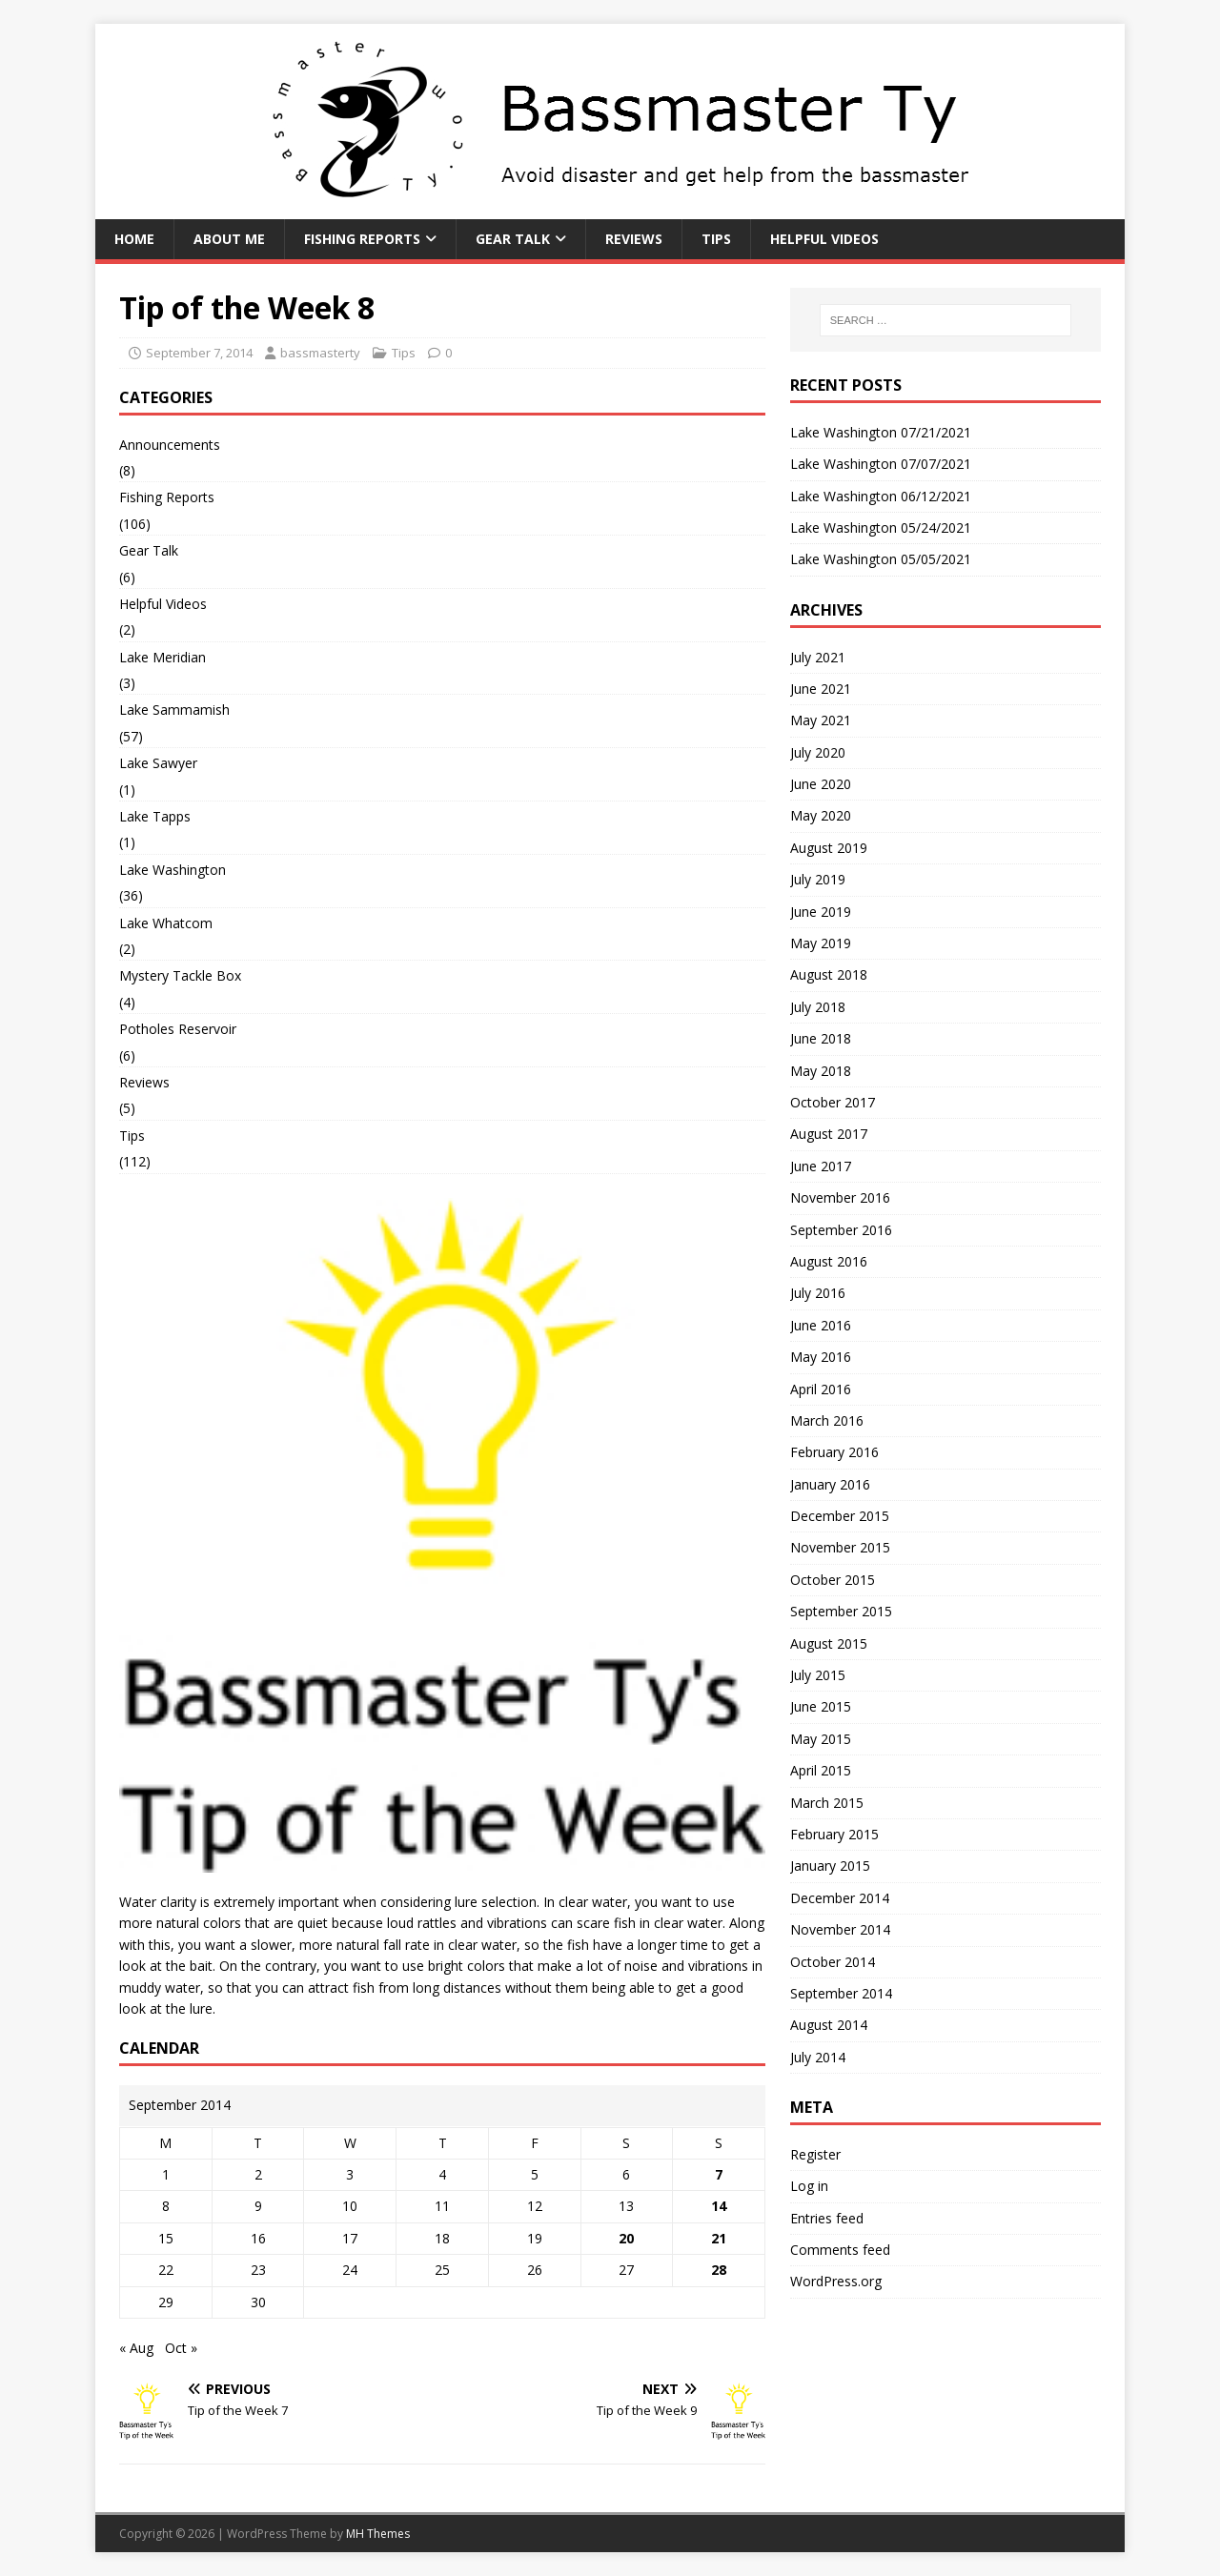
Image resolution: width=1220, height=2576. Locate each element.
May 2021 (820, 720)
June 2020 (820, 784)
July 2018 (817, 1007)
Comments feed (840, 2250)
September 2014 (841, 1993)
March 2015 (827, 1803)
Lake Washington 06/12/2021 (880, 496)
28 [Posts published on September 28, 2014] (718, 2270)
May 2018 (820, 1071)
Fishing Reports (362, 239)
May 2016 (820, 1357)
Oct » (181, 2348)
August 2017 (828, 1134)
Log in (809, 2186)
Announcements (169, 445)
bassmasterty (320, 352)
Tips (716, 239)
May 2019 (820, 943)
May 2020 (820, 815)
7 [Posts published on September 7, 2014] (718, 2174)
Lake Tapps (155, 816)
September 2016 (841, 1230)
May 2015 (820, 1739)
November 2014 (840, 1929)
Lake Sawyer (158, 763)
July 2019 (817, 879)
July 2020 (817, 752)
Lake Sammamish (174, 709)
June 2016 (820, 1325)
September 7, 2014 (199, 352)
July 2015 (817, 1675)
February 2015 (834, 1834)
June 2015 (820, 1706)
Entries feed (827, 2218)
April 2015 (820, 1770)
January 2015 (830, 1865)
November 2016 (840, 1197)
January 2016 (830, 1484)
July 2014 (817, 2057)
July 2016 (817, 1293)
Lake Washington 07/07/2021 (880, 464)
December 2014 (839, 1898)
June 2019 (820, 912)
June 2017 (820, 1166)
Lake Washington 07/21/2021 (880, 432)
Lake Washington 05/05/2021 (880, 559)
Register (815, 2154)
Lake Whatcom (166, 923)
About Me (229, 239)
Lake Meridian (162, 657)
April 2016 (820, 1389)
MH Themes (378, 2533)
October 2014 (832, 1962)
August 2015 (828, 1643)
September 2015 (841, 1611)
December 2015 (839, 1516)
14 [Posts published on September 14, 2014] (718, 2206)
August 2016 (828, 1261)
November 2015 (840, 1547)
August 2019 (828, 848)
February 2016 (834, 1452)
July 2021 (817, 657)
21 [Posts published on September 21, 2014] (718, 2238)
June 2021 (820, 688)
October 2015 (832, 1580)
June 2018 (820, 1038)
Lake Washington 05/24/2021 (880, 527)
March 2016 (827, 1420)
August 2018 (828, 974)
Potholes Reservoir (177, 1029)
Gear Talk (513, 239)
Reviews (633, 239)
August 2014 (828, 2025)
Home (134, 239)
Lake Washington (172, 870)
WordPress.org (836, 2281)
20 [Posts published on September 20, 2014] (626, 2238)
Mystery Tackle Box (180, 975)
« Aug (136, 2348)
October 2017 (832, 1102)
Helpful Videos (824, 239)
